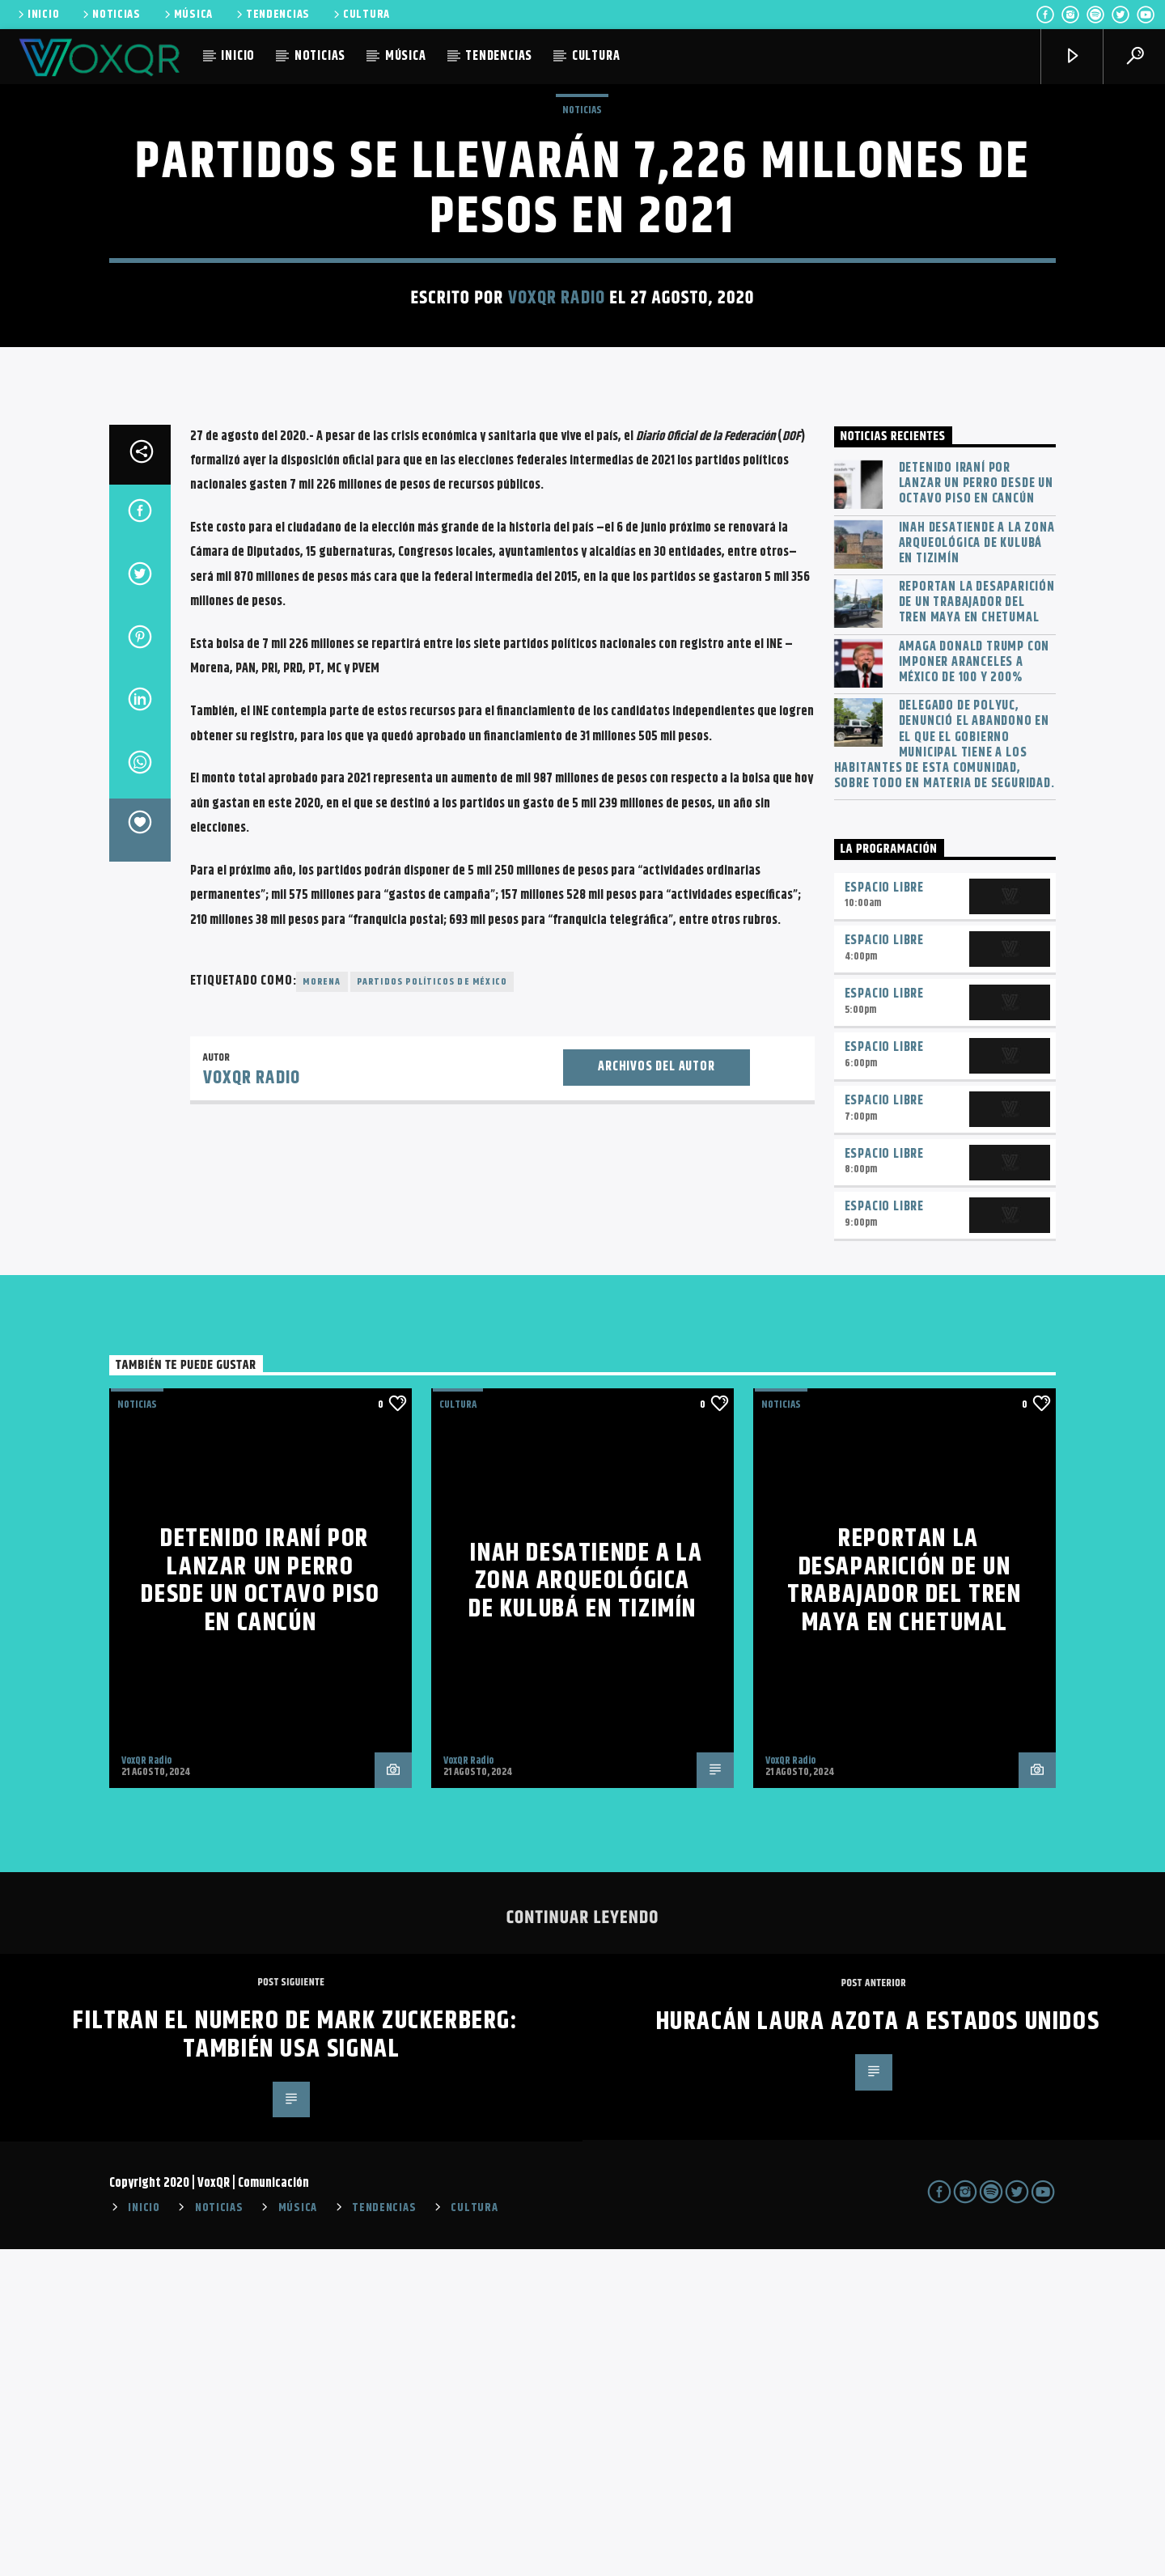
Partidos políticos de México (432, 1308)
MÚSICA (187, 14)
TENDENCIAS (272, 14)
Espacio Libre (884, 1215)
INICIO (37, 14)
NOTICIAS (110, 14)
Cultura (458, 1731)
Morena (322, 1308)
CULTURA (360, 14)
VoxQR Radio (556, 461)
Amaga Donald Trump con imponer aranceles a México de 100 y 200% (974, 989)
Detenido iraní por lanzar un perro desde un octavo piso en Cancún (976, 810)
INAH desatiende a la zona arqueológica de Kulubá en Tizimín (977, 870)
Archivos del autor (656, 1393)
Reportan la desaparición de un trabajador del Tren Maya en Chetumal (977, 929)
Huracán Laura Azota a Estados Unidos (878, 2348)
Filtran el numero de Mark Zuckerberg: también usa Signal (295, 2362)
